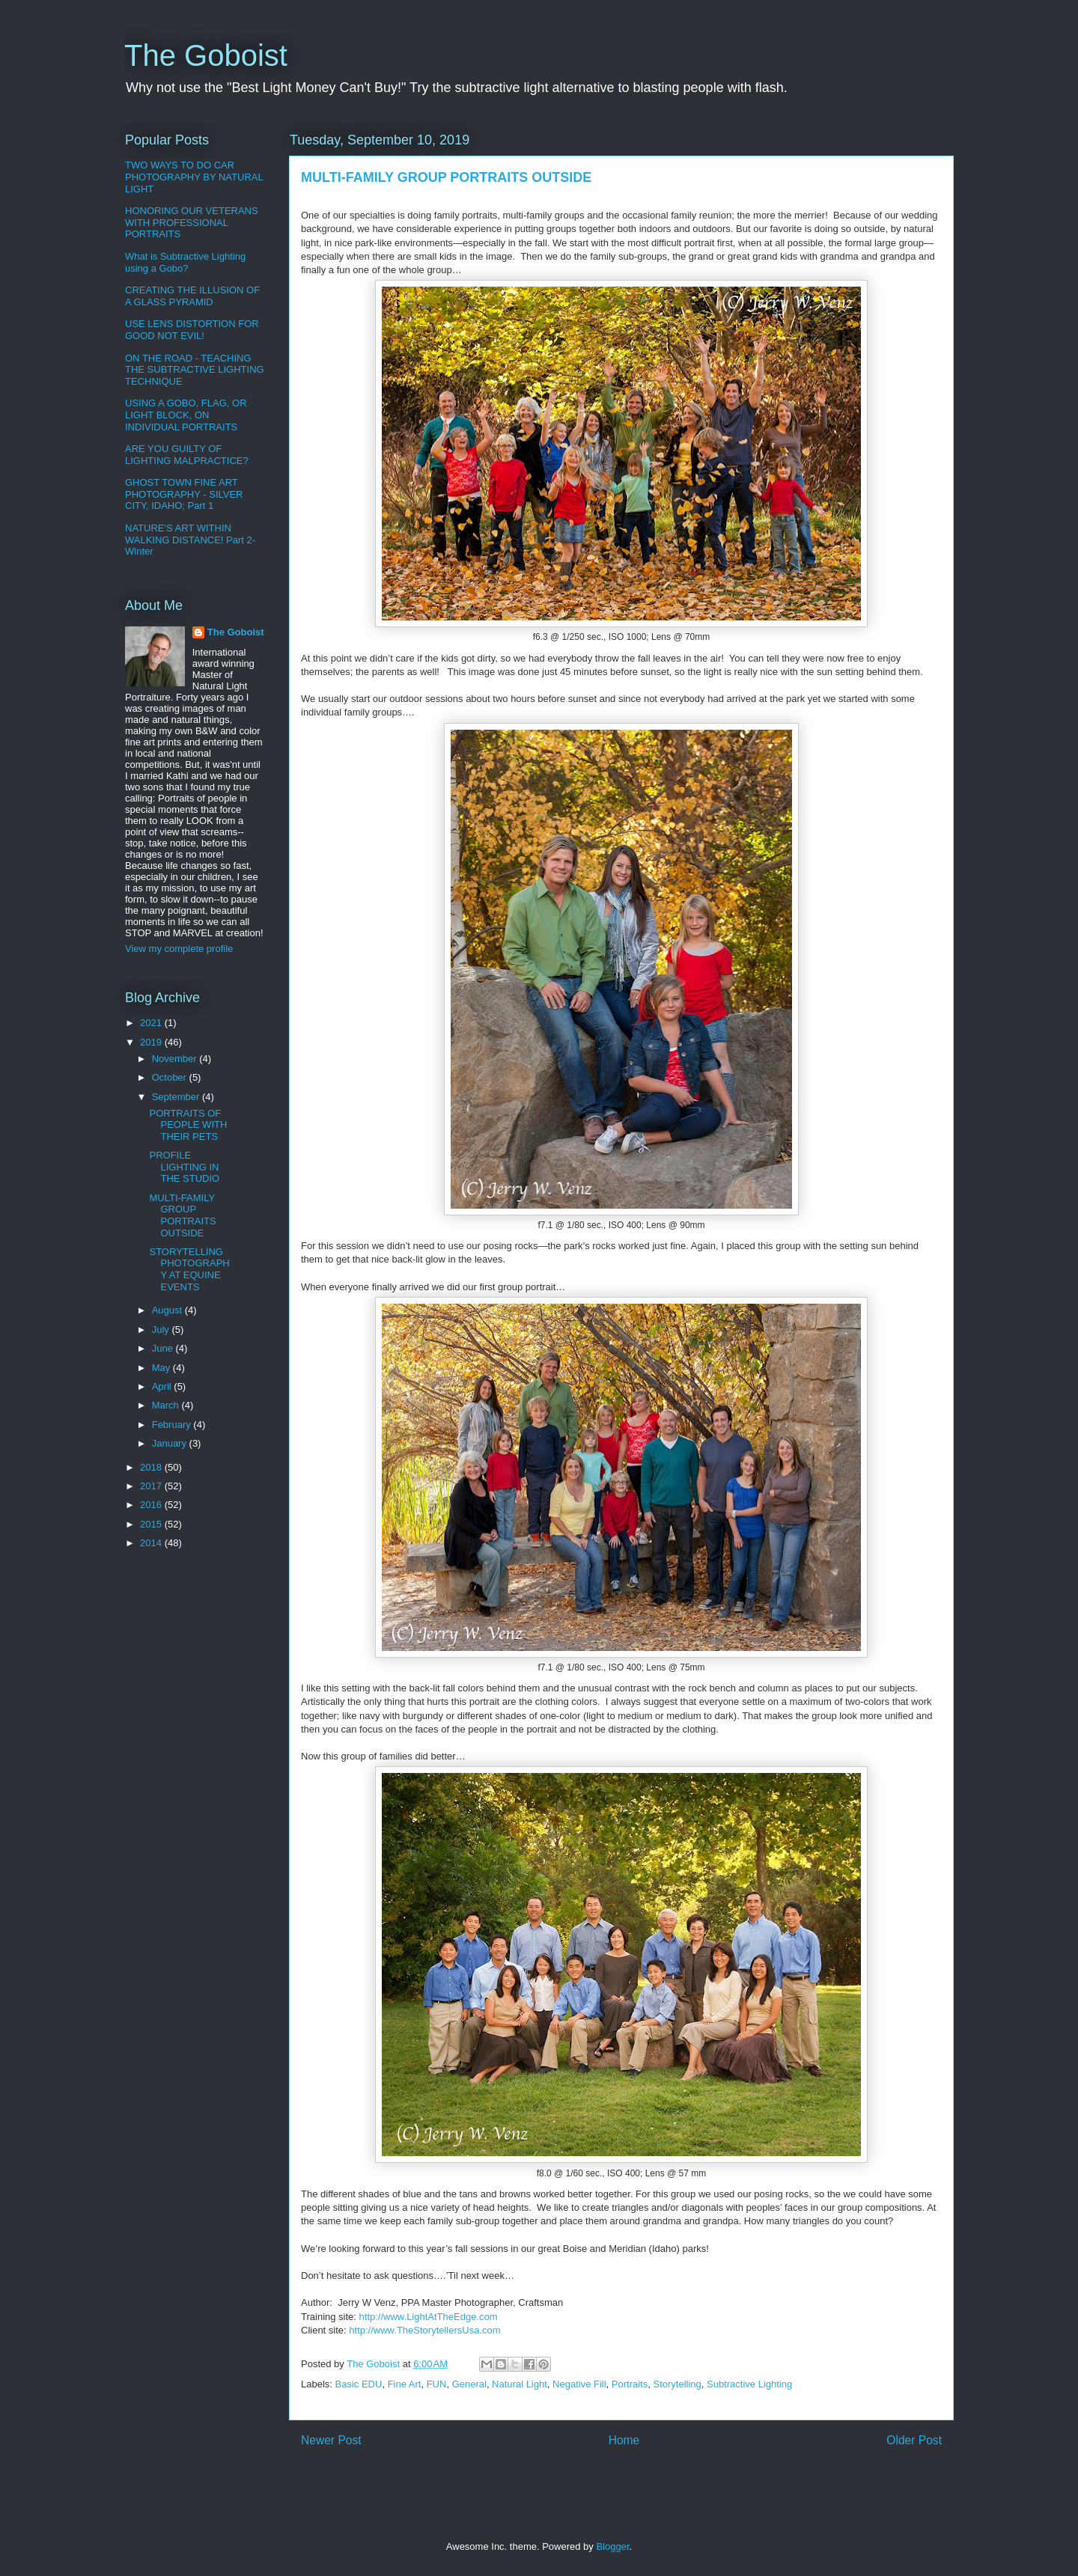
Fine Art (404, 2384)
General (469, 2384)
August (168, 1310)
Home (624, 2440)
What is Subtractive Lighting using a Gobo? (185, 262)
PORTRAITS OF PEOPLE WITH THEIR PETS (188, 1125)
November (176, 1058)
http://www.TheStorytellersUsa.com (424, 2330)
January (170, 1443)
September (177, 1096)
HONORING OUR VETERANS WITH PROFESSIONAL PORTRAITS (191, 222)
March (167, 1405)
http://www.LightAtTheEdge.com (428, 2316)
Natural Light (519, 2384)
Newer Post (331, 2440)
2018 (152, 1467)
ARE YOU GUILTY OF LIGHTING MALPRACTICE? (187, 454)
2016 (152, 1504)
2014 (152, 1542)
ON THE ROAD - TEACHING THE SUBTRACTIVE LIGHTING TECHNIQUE (194, 369)
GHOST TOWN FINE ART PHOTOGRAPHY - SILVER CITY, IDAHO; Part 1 (184, 494)
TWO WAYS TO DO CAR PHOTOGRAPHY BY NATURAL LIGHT (194, 176)
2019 (152, 1042)
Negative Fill (579, 2384)
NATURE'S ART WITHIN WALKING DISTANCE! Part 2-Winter (190, 539)
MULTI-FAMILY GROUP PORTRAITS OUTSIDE (182, 1215)
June (164, 1348)
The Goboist (205, 55)
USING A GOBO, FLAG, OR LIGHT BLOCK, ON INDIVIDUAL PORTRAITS (186, 414)
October (170, 1077)
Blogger (612, 2546)
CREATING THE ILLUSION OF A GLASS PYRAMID (192, 296)
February (173, 1424)
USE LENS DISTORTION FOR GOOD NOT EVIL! (192, 329)
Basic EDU (359, 2384)
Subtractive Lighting (749, 2384)
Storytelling (677, 2384)
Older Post (914, 2440)
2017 (152, 1486)
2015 (152, 1524)
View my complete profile (179, 948)
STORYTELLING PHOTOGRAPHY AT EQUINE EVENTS (189, 1269)
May (162, 1367)
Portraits (630, 2384)
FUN (437, 2384)
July (162, 1329)
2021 (152, 1022)
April (163, 1386)
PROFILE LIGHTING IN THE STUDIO (184, 1167)
